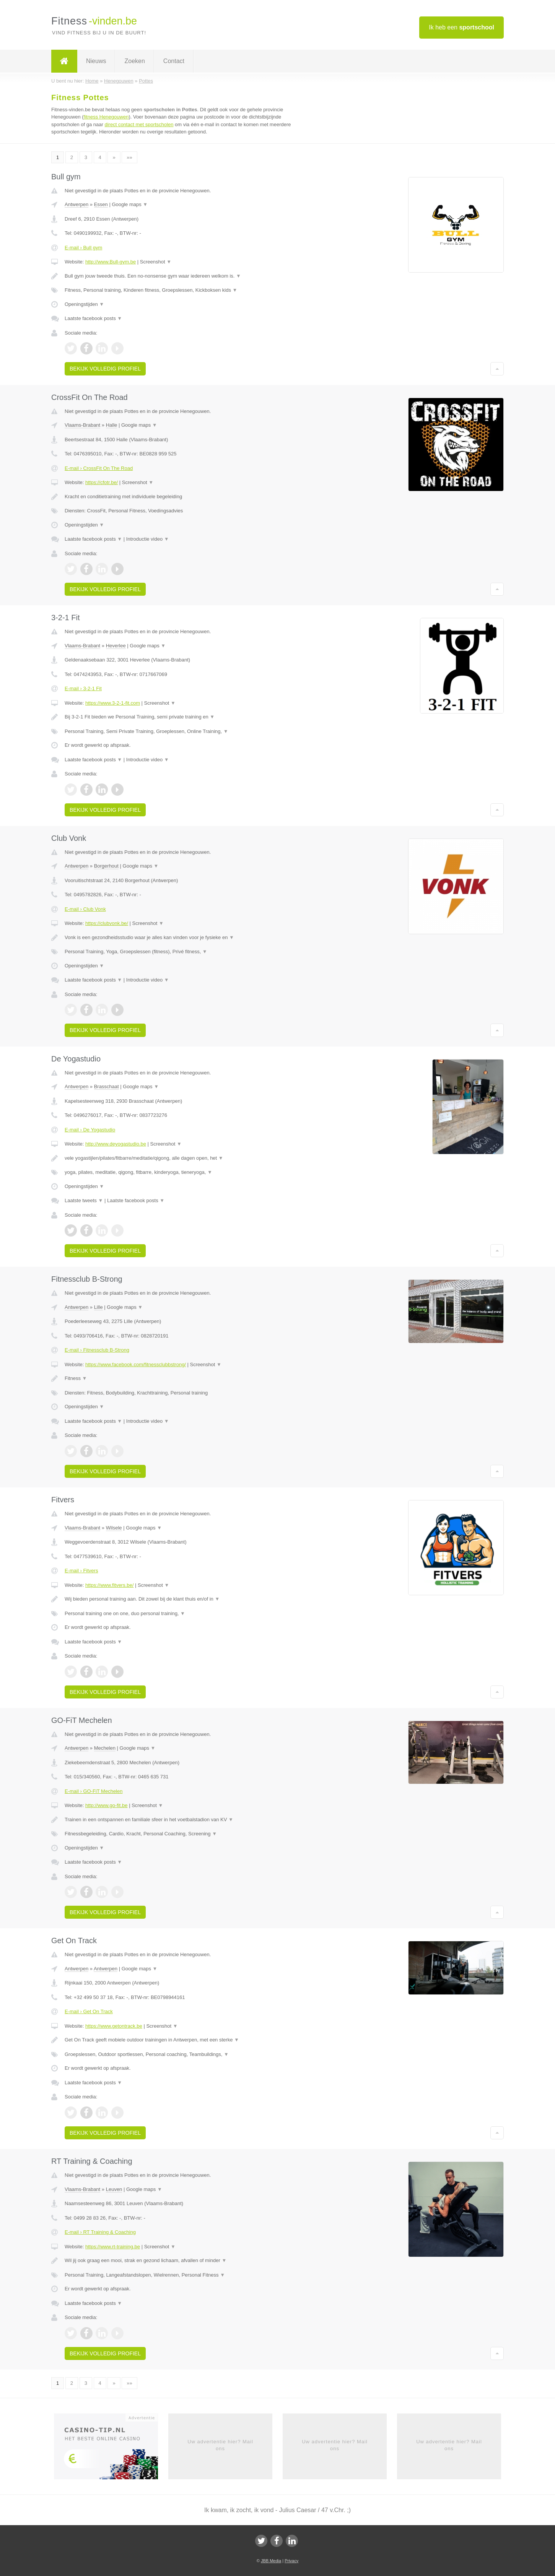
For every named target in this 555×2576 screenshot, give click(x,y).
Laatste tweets (84, 1200)
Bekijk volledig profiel (105, 369)
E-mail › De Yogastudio (90, 1130)
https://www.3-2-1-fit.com (112, 703)
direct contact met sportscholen (138, 124)
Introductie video (147, 539)
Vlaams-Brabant (82, 425)
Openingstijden (84, 304)
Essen (101, 204)
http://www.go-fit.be (106, 1805)
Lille (98, 1307)
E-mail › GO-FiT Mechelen (93, 1791)
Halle (111, 425)
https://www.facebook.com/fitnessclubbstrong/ (135, 1364)
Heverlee (116, 645)
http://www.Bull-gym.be (110, 262)
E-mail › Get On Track (89, 2011)
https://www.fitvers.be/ (109, 1585)
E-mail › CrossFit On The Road (99, 468)
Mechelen (105, 1748)
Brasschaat (106, 1086)
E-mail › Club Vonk (85, 909)
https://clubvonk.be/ (106, 923)
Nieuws (96, 61)
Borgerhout (106, 866)
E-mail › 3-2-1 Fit (83, 688)
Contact (173, 61)
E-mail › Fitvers (81, 1570)
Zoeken (134, 61)
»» (129, 157)
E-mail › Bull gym (83, 247)
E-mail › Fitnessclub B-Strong (97, 1350)
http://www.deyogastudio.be (115, 1144)
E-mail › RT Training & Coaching (100, 2232)
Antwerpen (76, 204)
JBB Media (271, 2560)
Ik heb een (461, 27)
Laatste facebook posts (93, 318)
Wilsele (114, 1528)
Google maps (130, 204)
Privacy (291, 2560)
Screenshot (155, 262)
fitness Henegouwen (106, 117)
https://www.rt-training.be (112, 2246)
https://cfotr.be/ (101, 482)
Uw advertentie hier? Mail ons (220, 2445)
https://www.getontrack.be (113, 2026)
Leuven (114, 2189)
